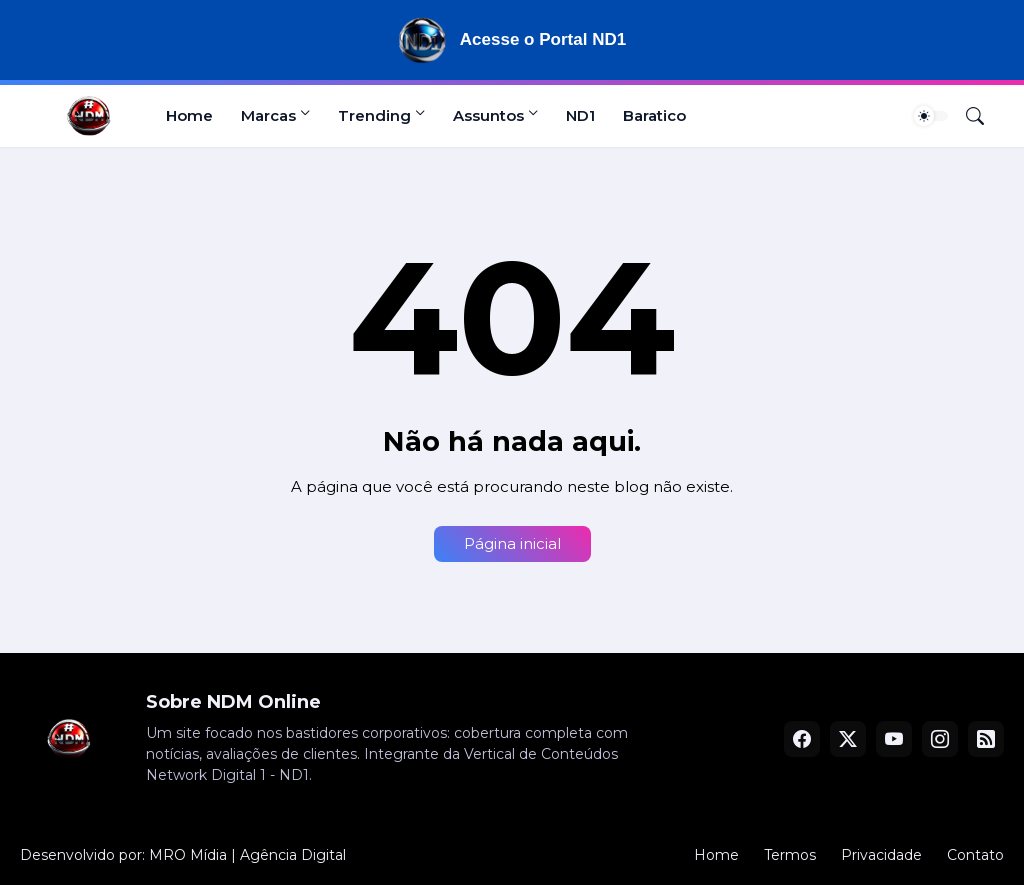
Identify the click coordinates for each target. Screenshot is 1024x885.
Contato (975, 855)
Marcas (268, 115)
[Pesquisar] (967, 116)
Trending (374, 115)
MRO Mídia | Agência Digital (247, 855)
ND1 (580, 115)
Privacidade (881, 855)
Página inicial (512, 543)
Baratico (654, 115)
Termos (790, 855)
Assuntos (488, 115)
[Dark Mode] (931, 116)
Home (189, 115)
